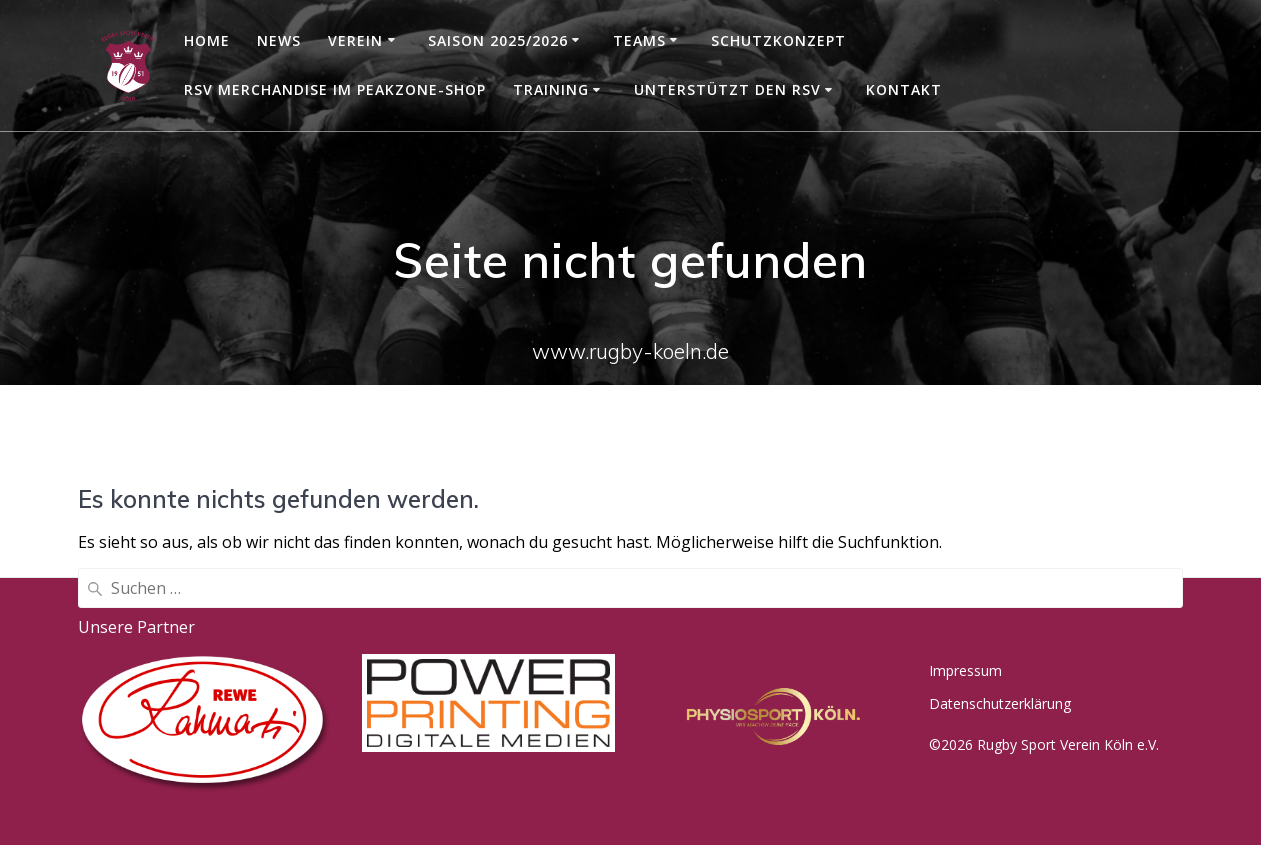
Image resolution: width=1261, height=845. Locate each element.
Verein (355, 40)
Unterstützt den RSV (727, 89)
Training (551, 89)
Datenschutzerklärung (1000, 703)
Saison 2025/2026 (498, 40)
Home (207, 40)
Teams (639, 40)
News (279, 40)
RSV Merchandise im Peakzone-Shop (335, 89)
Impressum (965, 670)
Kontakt (904, 89)
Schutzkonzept (778, 40)
